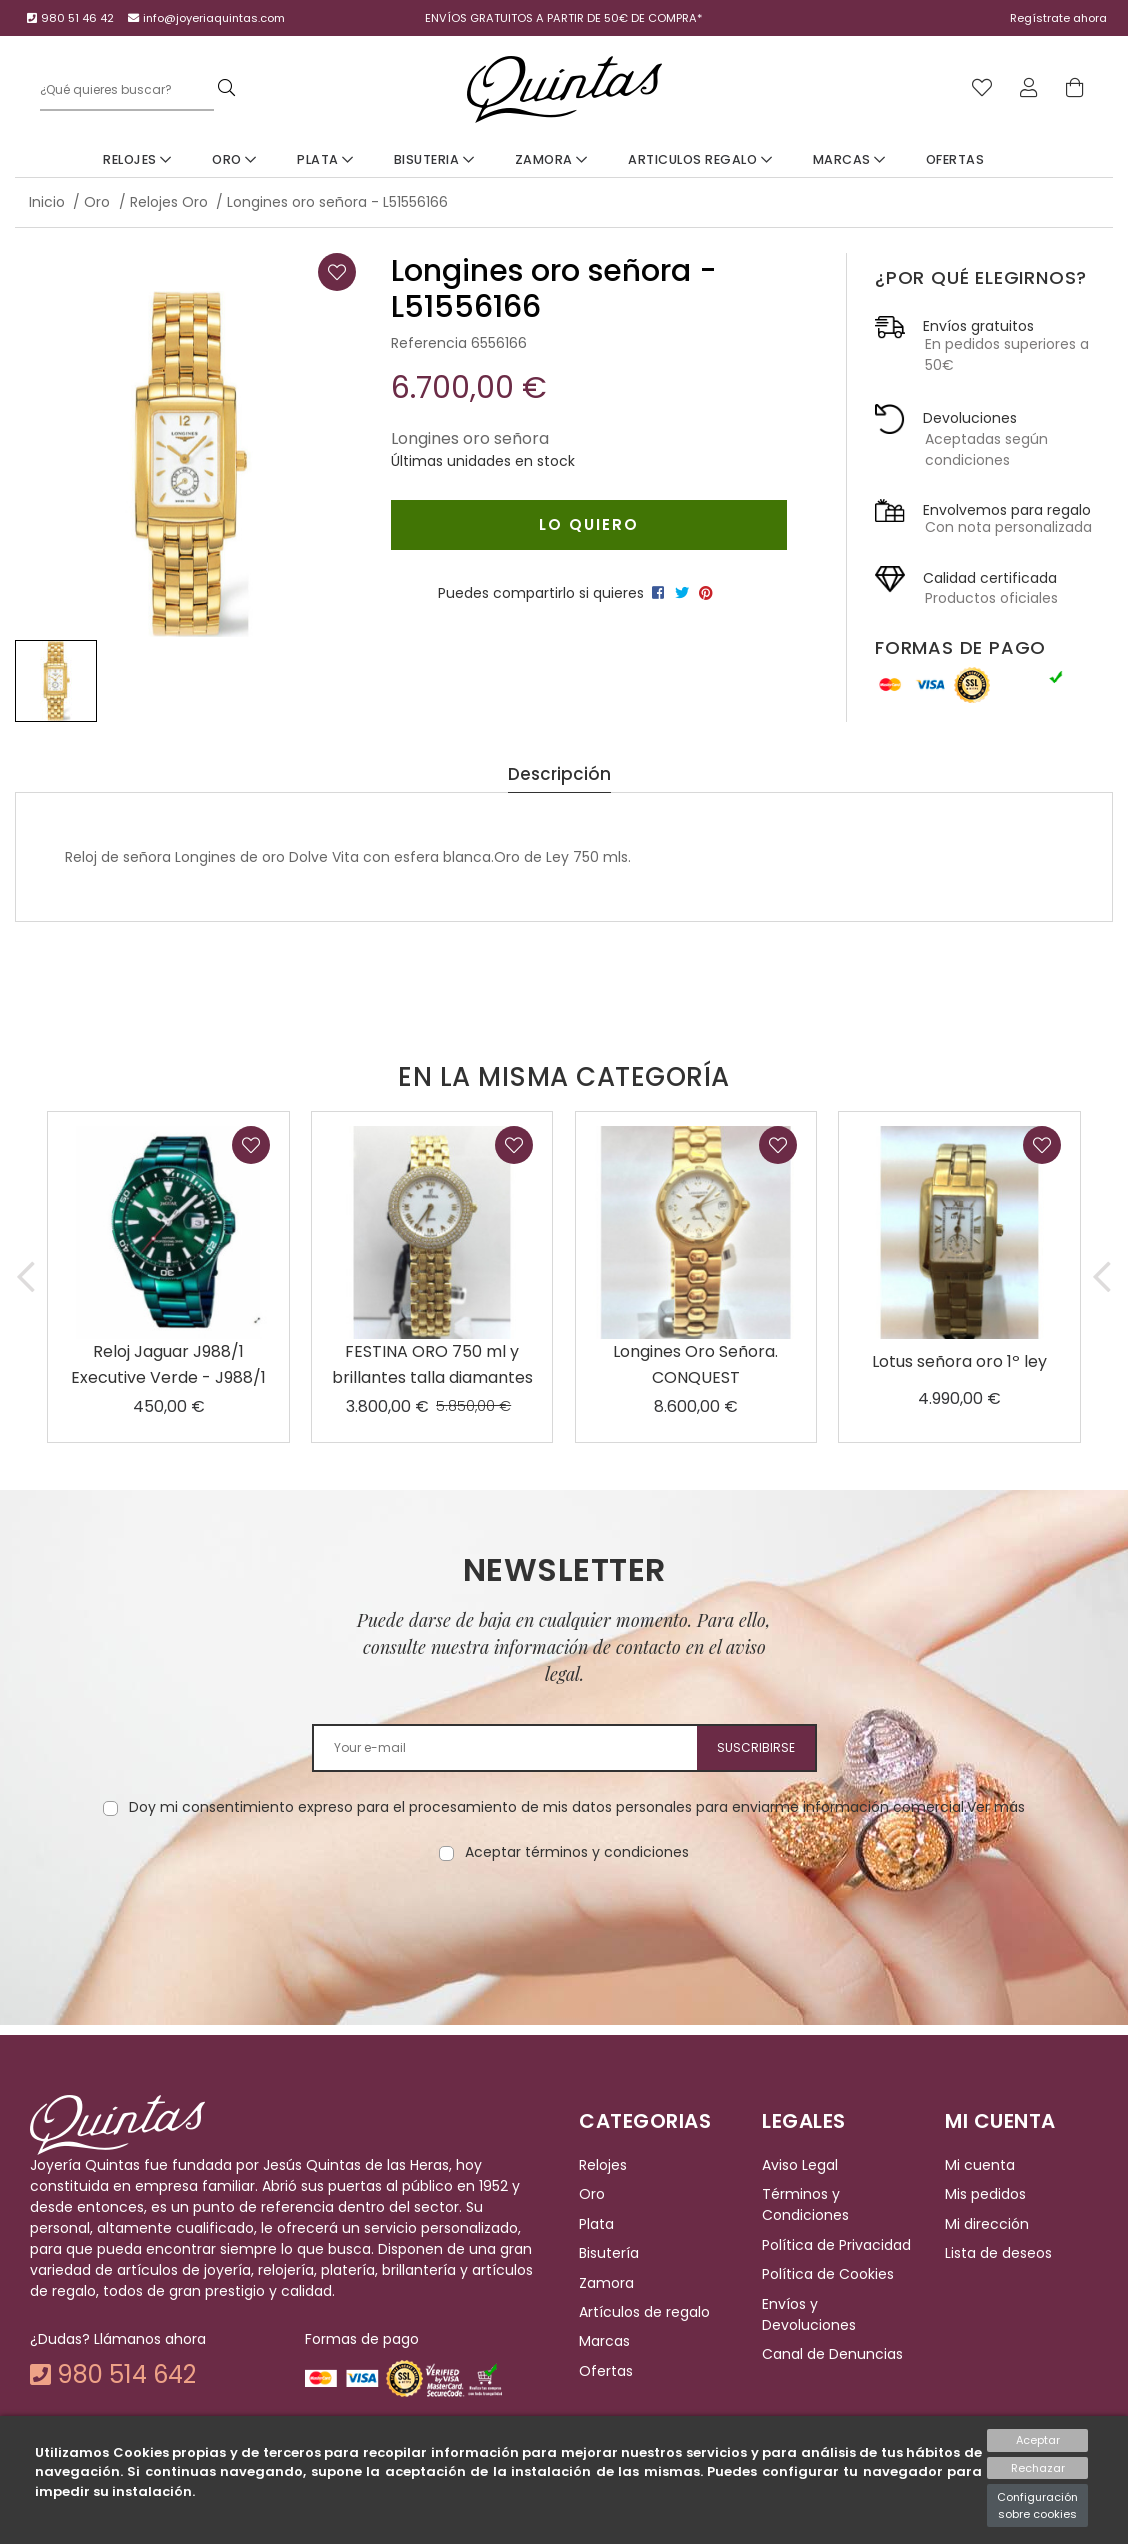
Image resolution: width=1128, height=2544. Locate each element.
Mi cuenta (980, 2165)
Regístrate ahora (1058, 18)
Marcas (849, 159)
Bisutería (609, 2253)
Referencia (429, 343)
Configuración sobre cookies (1037, 2505)
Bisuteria (434, 159)
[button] (26, 1277)
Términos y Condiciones (805, 2205)
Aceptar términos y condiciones (577, 1852)
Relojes (137, 159)
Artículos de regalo (644, 2312)
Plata (325, 159)
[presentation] (564, 1926)
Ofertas (955, 159)
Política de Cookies (828, 2274)
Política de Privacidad (836, 2245)
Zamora (551, 159)
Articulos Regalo (700, 159)
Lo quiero (589, 524)
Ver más (996, 1807)
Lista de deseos (998, 2253)
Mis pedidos (985, 2195)
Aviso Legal (800, 2165)
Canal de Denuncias (832, 2354)
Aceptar (1038, 2440)
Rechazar (1038, 2468)
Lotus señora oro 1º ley (959, 1361)
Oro (234, 159)
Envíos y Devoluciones (809, 2314)
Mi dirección (987, 2224)
